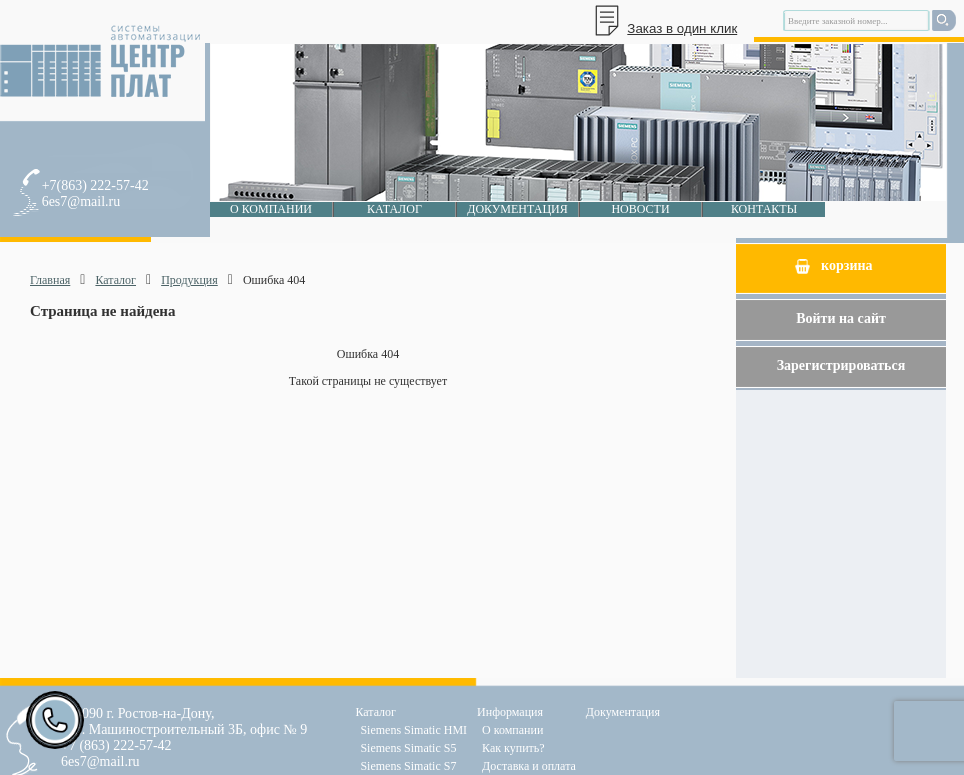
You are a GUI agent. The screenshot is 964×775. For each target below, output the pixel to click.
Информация (510, 712)
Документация (517, 209)
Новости (640, 209)
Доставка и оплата (529, 766)
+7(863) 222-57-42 (95, 185)
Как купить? (513, 748)
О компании (271, 209)
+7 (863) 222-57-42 (116, 745)
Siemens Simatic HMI (413, 730)
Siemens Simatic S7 (408, 766)
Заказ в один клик (682, 28)
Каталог (394, 209)
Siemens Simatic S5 (408, 748)
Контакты (764, 209)
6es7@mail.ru (81, 201)
